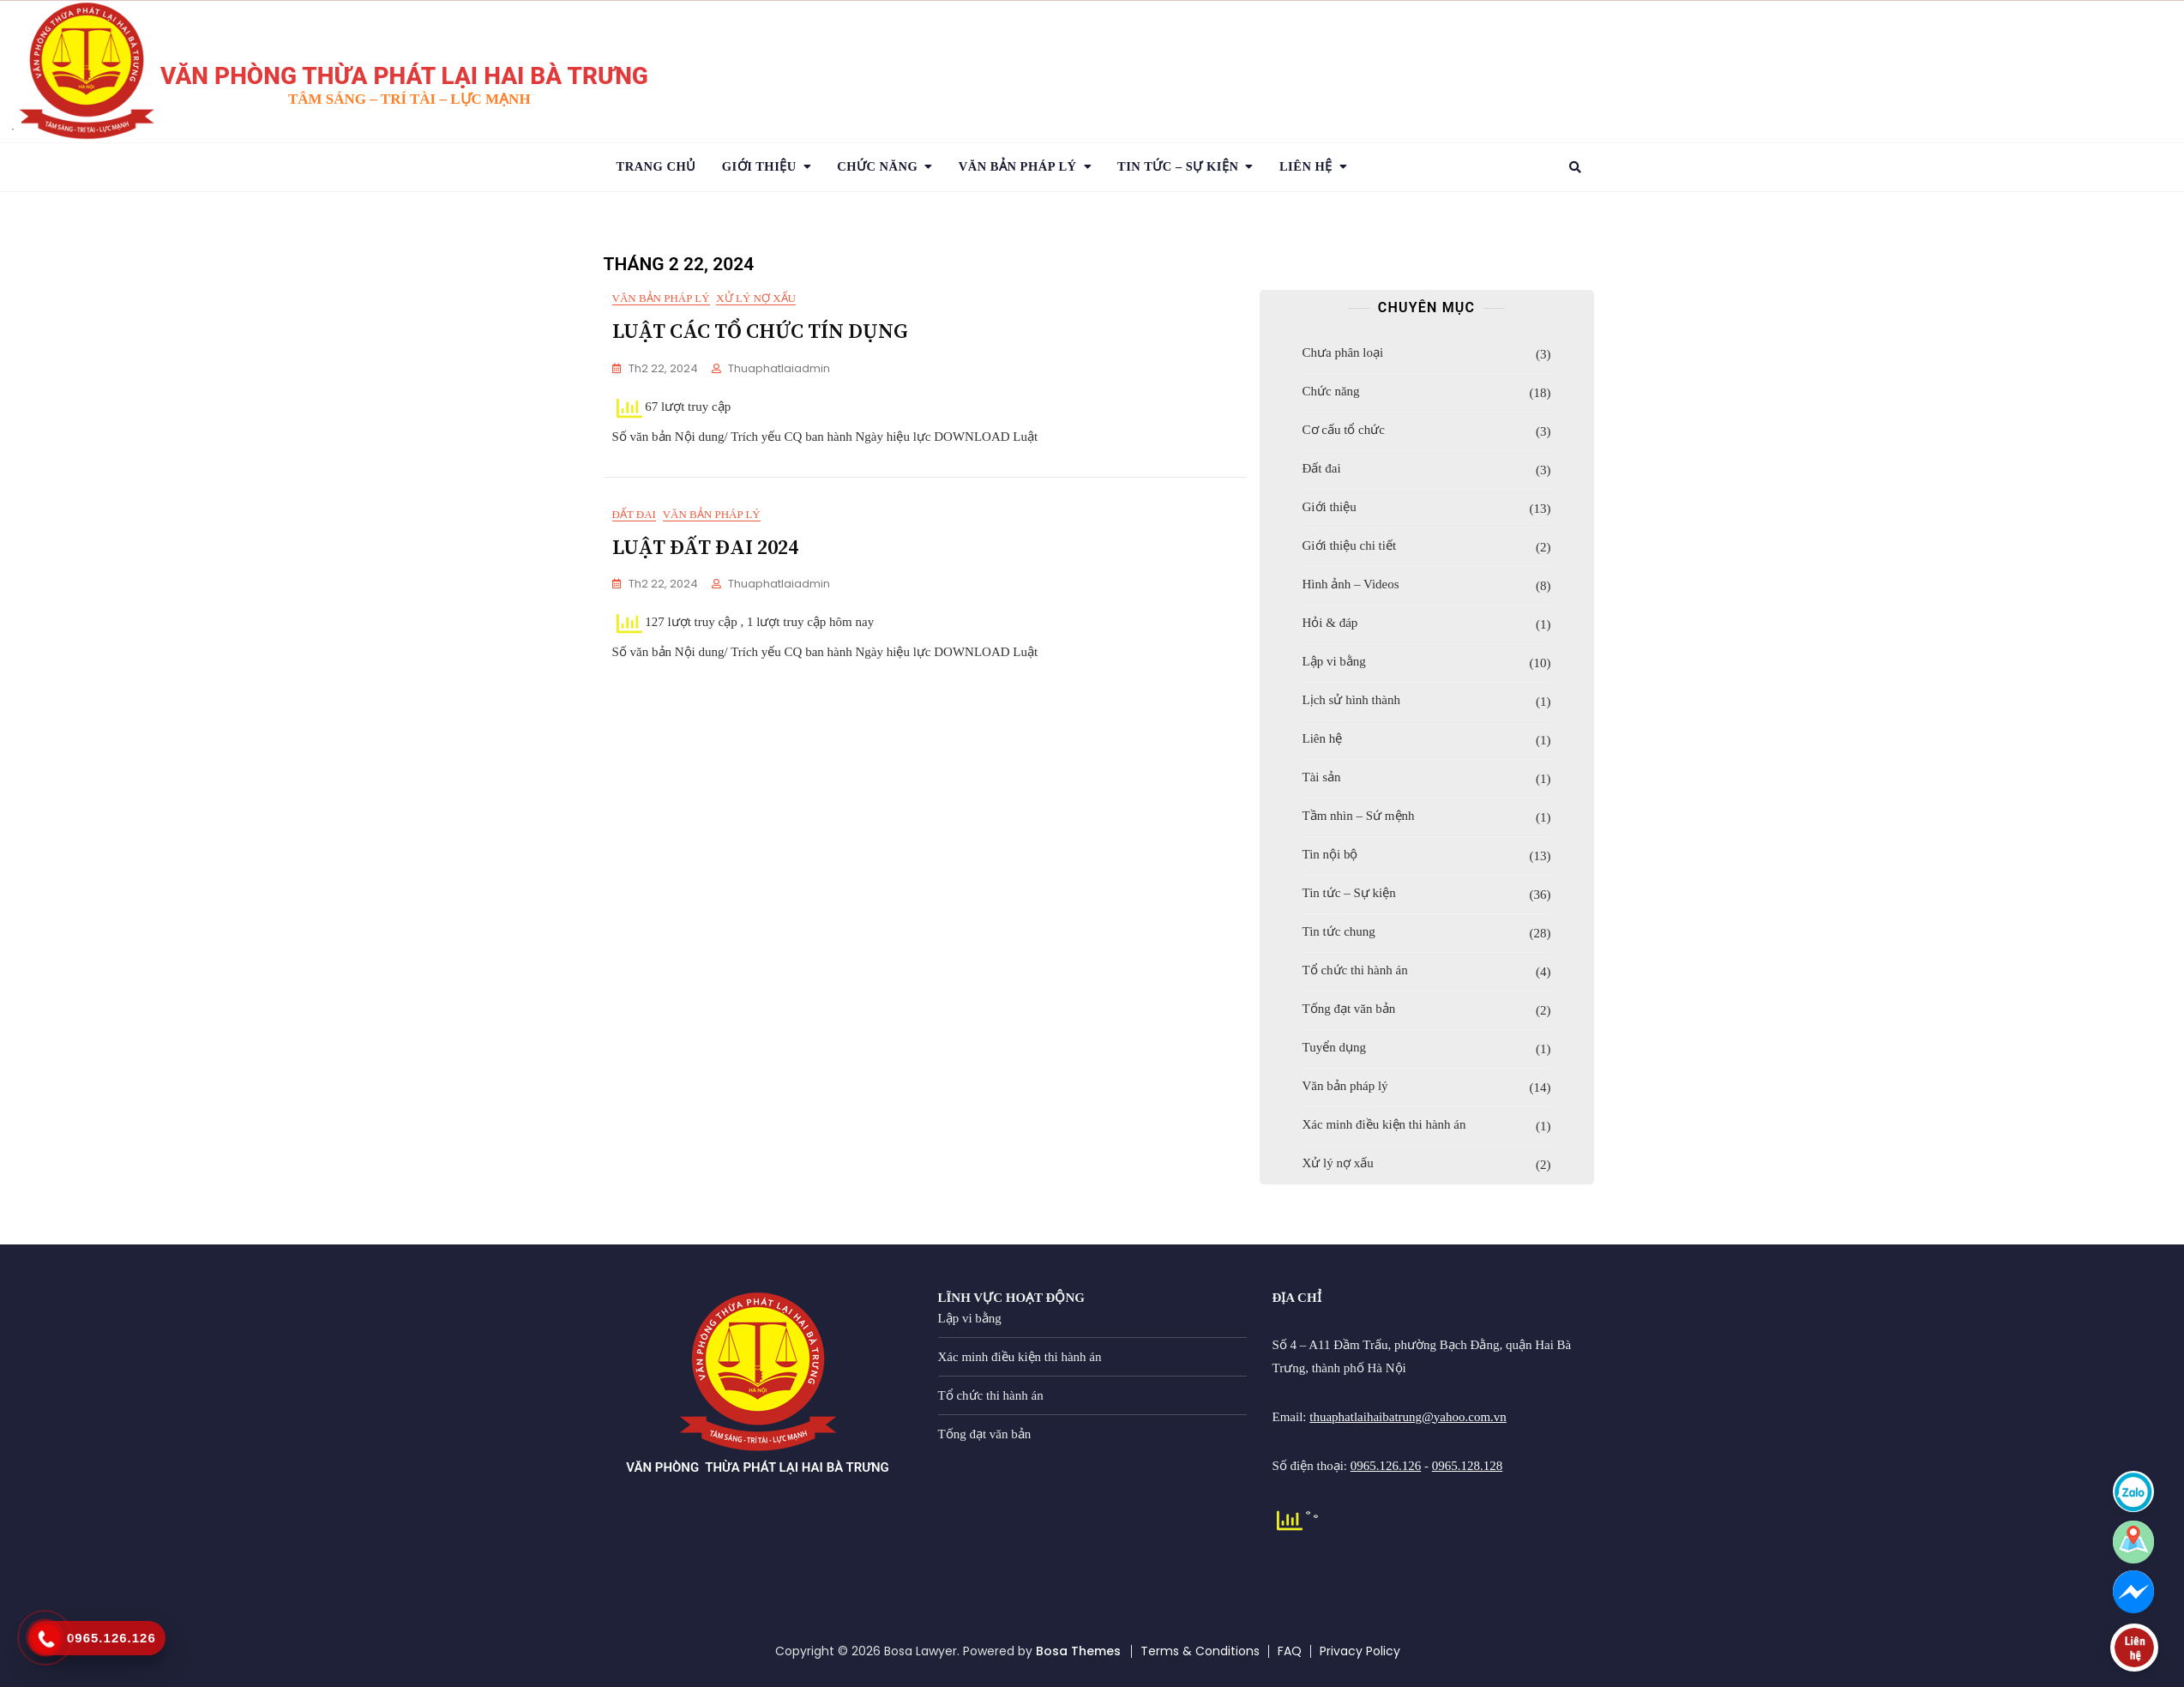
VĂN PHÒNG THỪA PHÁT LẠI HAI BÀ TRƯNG (404, 76)
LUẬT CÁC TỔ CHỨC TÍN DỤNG (760, 332)
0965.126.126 (1386, 1466)
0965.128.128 (1467, 1466)
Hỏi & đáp (1330, 623)
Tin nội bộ (1330, 854)
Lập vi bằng (1334, 661)
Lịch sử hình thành (1351, 700)
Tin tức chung (1339, 931)
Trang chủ (656, 166)
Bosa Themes (1078, 1651)
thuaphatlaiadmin (779, 368)
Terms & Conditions (1200, 1651)
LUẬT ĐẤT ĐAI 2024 (705, 560)
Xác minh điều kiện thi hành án (1384, 1124)
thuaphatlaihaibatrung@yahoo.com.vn (1408, 1417)
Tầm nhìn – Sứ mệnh (1359, 815)
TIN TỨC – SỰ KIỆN (1177, 166)
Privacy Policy (1360, 1651)
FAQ (1290, 1651)
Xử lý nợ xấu (756, 298)
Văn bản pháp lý (661, 298)
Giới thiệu (759, 166)
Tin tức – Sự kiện (1349, 893)
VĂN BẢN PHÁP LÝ (1018, 166)
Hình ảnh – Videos (1351, 584)
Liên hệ (1306, 166)
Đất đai (634, 526)
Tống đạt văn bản (1349, 1008)
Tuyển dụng (1334, 1047)
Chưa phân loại (1343, 352)
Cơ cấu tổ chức (1344, 430)
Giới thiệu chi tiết (1350, 545)
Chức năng (877, 166)
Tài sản (1322, 777)
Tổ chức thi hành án (1355, 970)
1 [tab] (12, 129)
